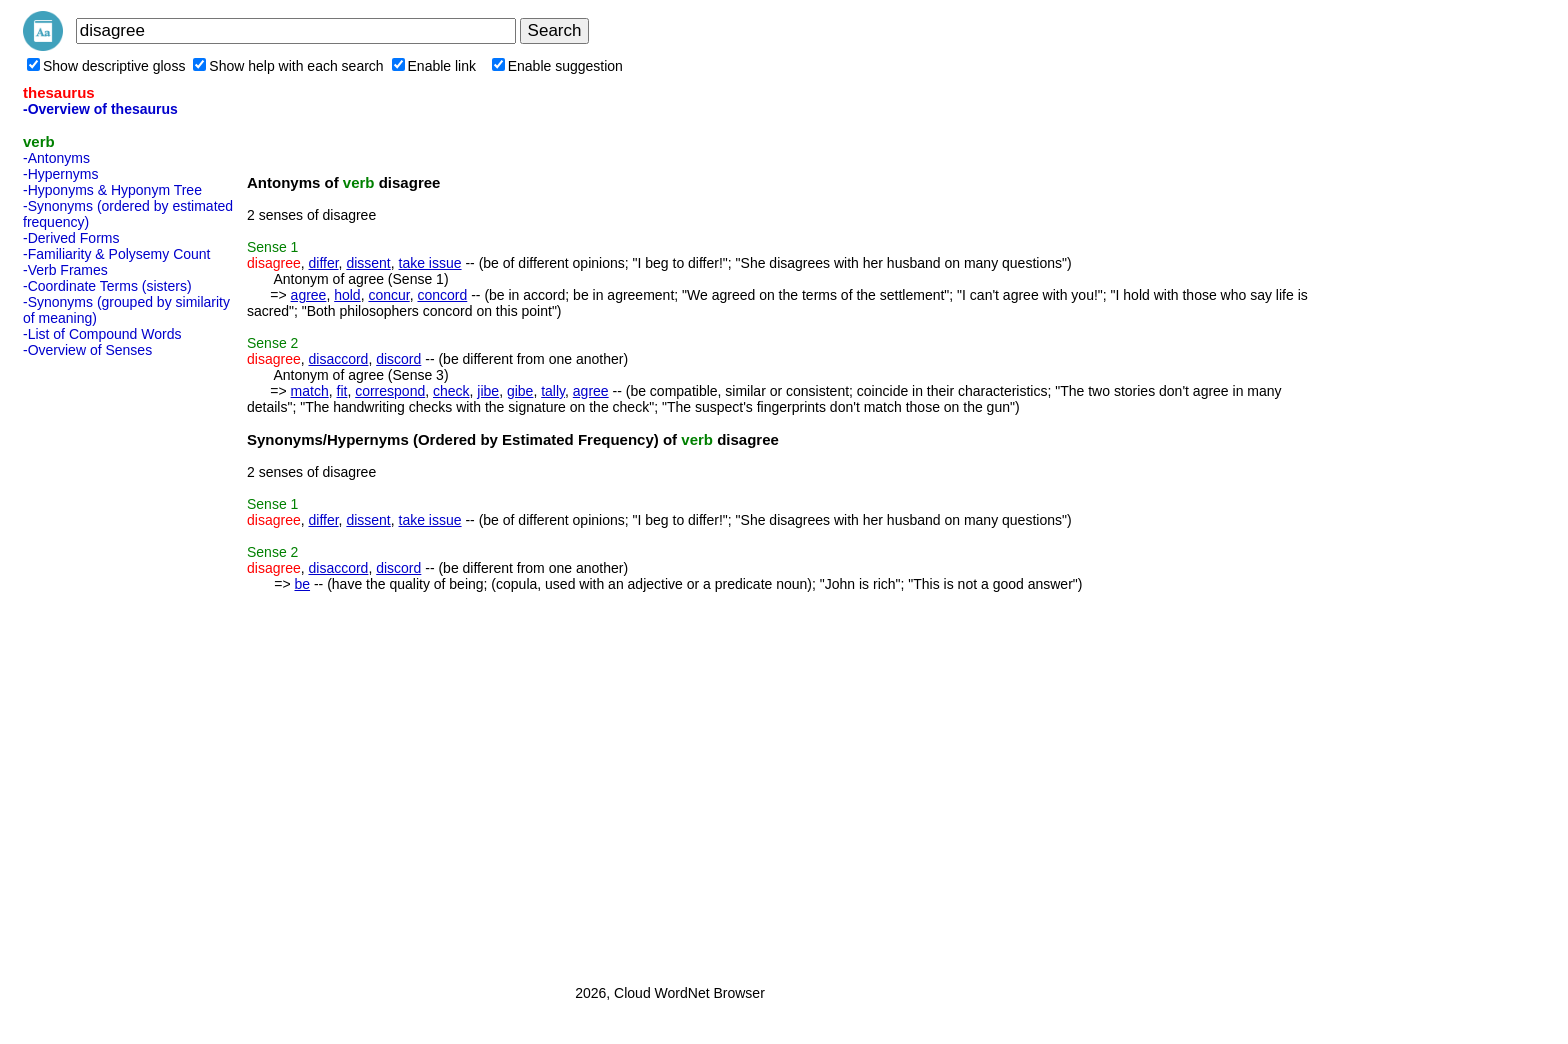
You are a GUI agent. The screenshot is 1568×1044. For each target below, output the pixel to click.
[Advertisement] (103, 665)
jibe (488, 391)
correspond (390, 391)
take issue (430, 263)
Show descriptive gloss (106, 66)
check (451, 391)
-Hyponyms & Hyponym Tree (112, 190)
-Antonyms (56, 158)
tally (553, 391)
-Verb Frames (65, 270)
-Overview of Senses (87, 350)
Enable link (434, 66)
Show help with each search (288, 66)
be (302, 584)
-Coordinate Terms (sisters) (107, 286)
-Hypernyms (60, 174)
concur (388, 295)
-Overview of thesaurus (100, 109)
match (310, 391)
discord (398, 359)
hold (347, 295)
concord (442, 295)
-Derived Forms (71, 238)
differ (323, 263)
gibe (520, 391)
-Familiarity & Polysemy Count (117, 254)
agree (309, 295)
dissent (368, 263)
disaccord (338, 359)
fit (342, 391)
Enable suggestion (557, 66)
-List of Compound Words (102, 334)
